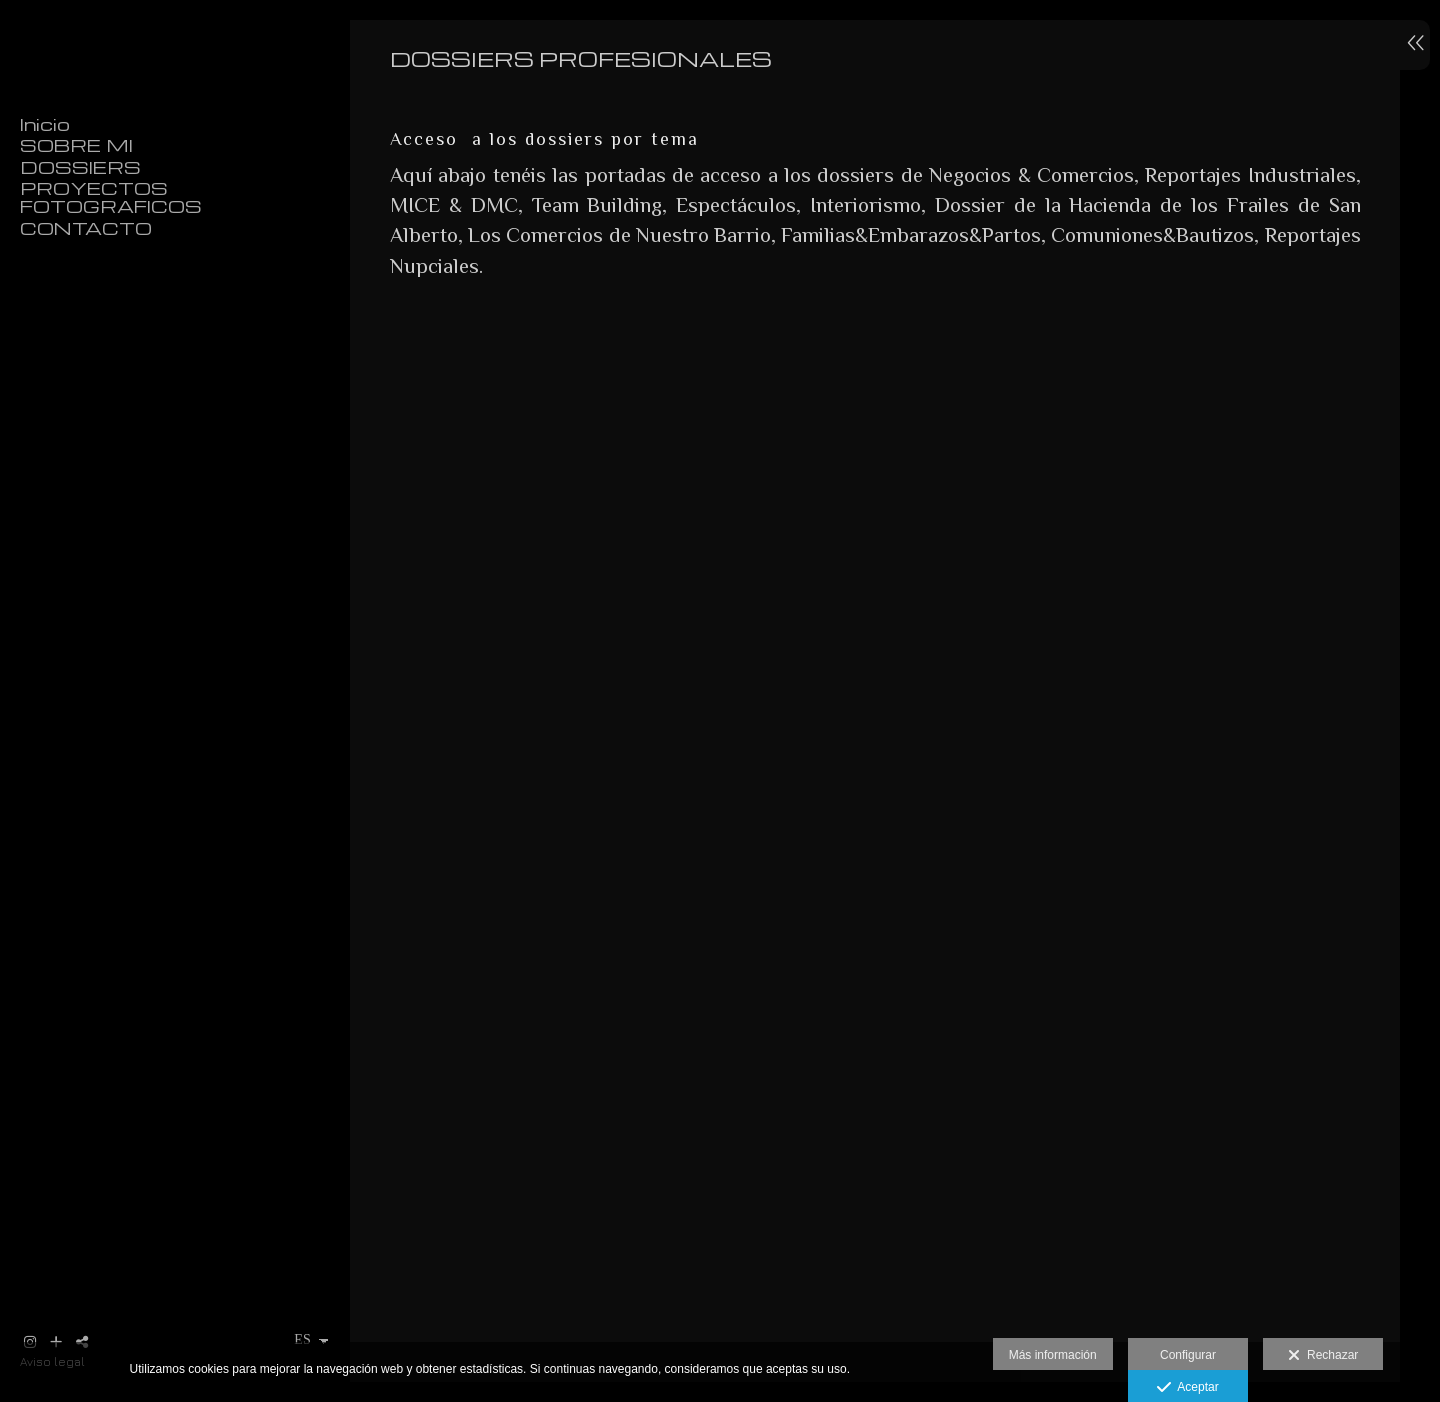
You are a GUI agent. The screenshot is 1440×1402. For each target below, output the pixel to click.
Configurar (1188, 1355)
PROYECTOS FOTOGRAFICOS (111, 196)
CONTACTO (86, 228)
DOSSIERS (80, 167)
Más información (1053, 1355)
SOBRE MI (76, 145)
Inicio (45, 124)
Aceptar (1187, 1388)
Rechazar (1323, 1356)
